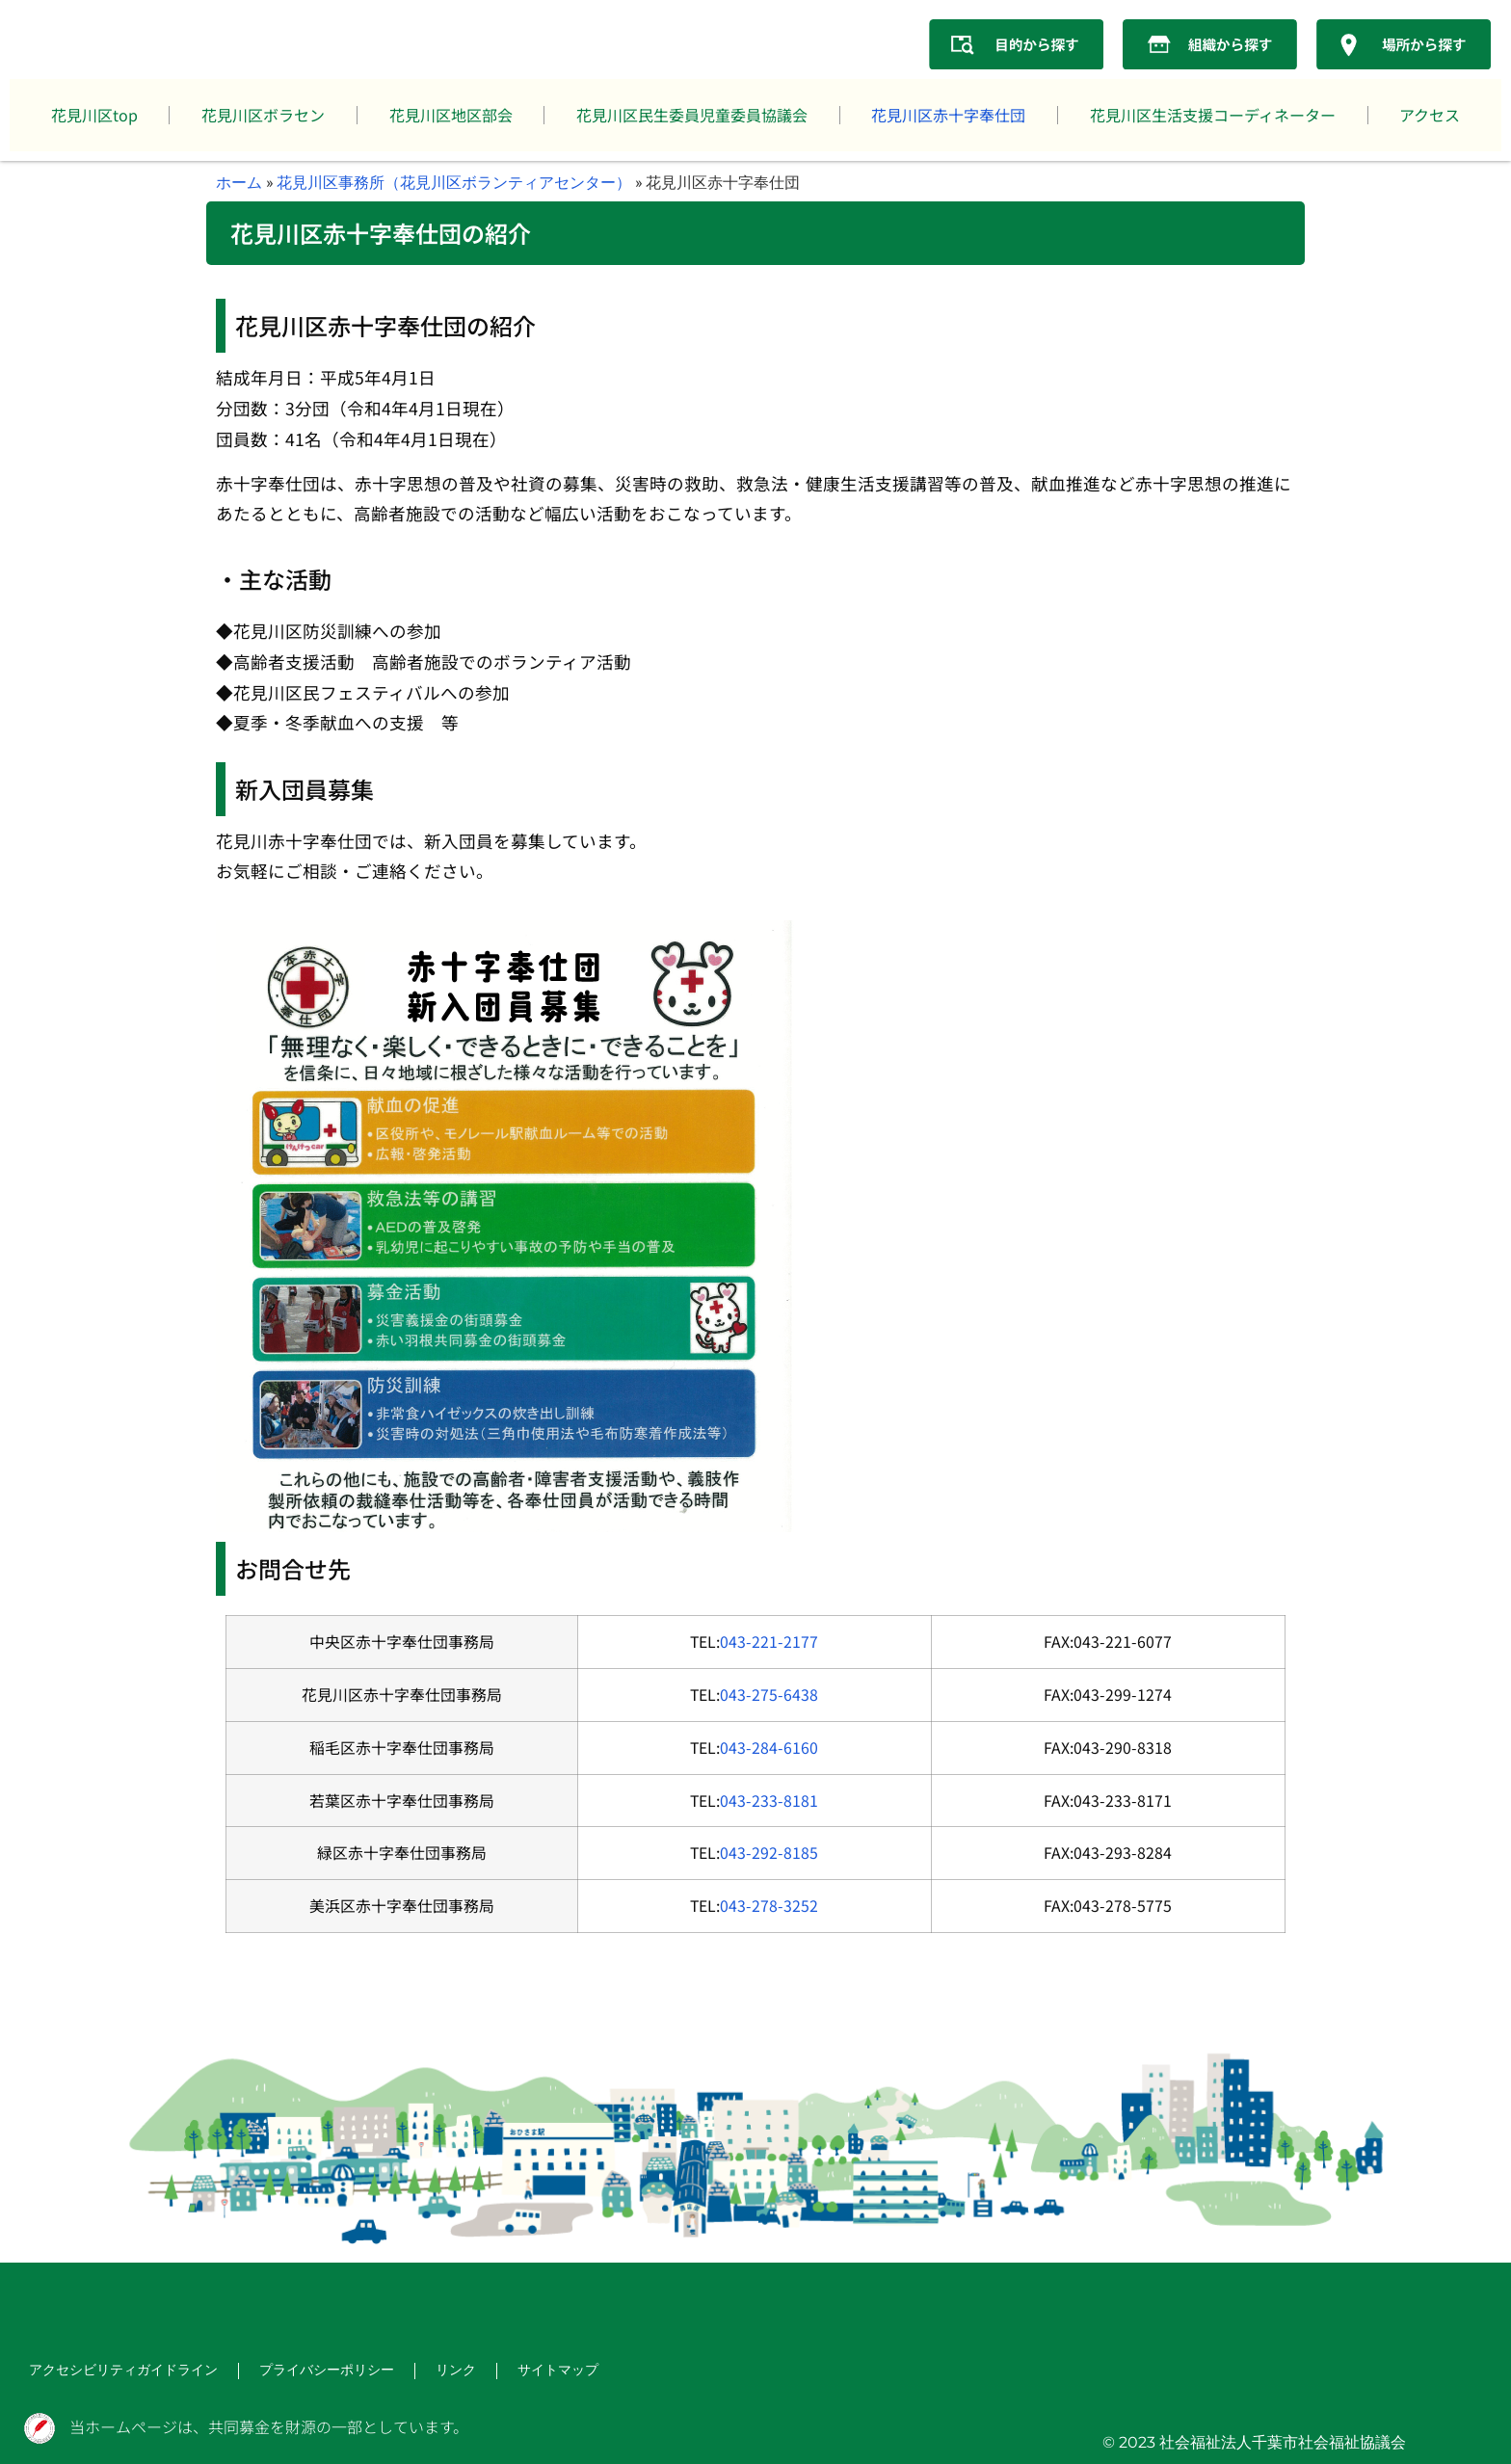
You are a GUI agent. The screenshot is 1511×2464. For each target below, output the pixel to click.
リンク (412, 2372)
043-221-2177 (769, 1641)
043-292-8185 (769, 1852)
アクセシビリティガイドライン (110, 2372)
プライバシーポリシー (293, 2372)
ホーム (239, 182)
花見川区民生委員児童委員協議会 (692, 114)
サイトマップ (508, 2372)
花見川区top (94, 114)
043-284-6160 (769, 1747)
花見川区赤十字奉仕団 (948, 114)
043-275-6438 (769, 1694)
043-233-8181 (769, 1800)
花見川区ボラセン (263, 114)
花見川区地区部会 (451, 114)
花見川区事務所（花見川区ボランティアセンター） (454, 182)
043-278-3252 (769, 1905)
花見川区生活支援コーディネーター (1213, 114)
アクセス (1429, 114)
